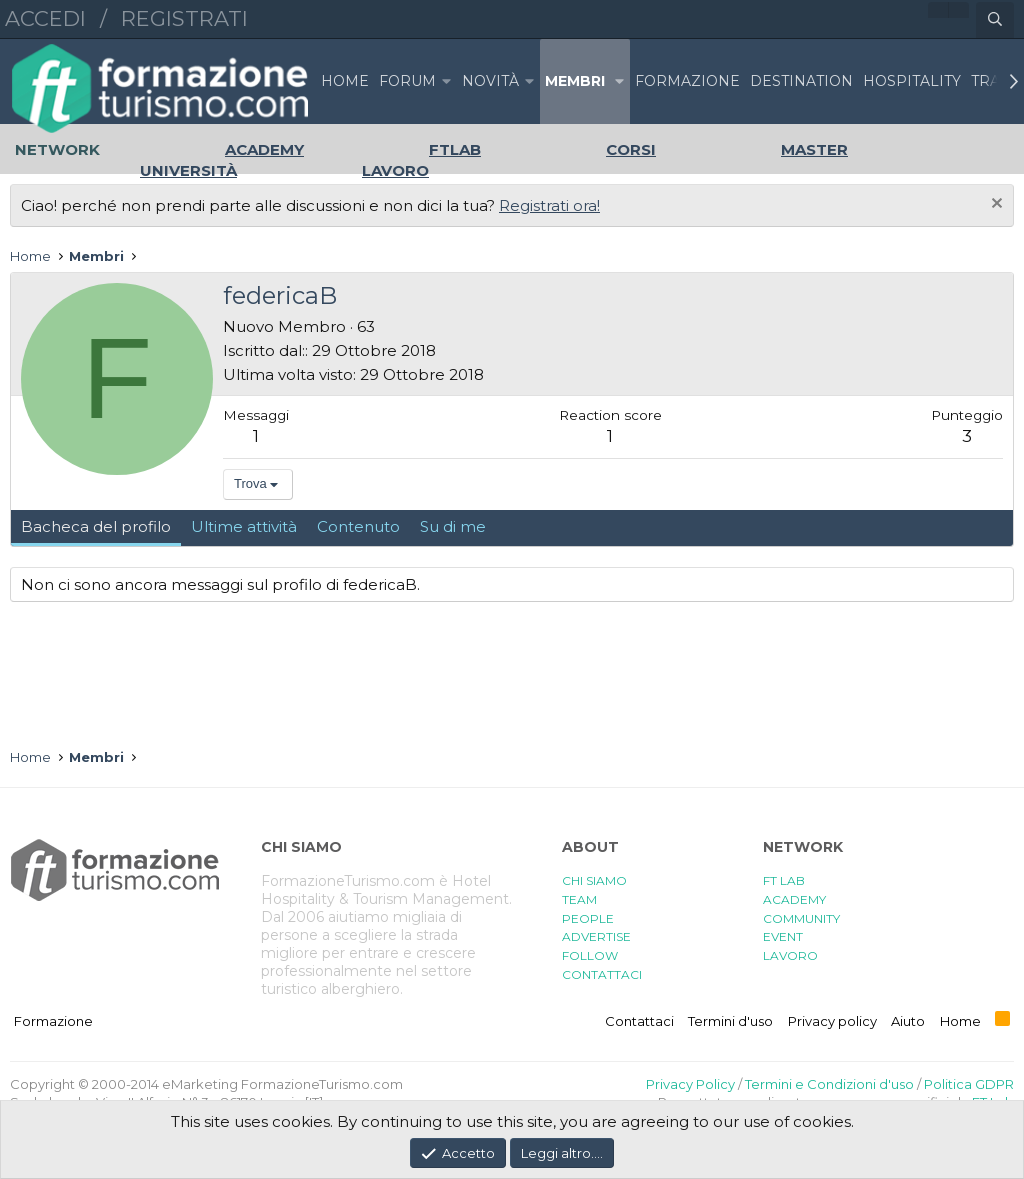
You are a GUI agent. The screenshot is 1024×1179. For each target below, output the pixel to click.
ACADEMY (794, 899)
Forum (407, 81)
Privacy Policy (690, 1084)
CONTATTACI (602, 974)
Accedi (45, 18)
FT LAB (784, 880)
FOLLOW (590, 955)
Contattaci (639, 1021)
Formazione (53, 1021)
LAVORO (790, 955)
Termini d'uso (730, 1021)
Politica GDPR (969, 1084)
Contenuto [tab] (358, 526)
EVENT (783, 936)
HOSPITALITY (912, 81)
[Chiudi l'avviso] (994, 205)
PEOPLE (588, 918)
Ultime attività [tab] (244, 526)
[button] (447, 81)
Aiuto (908, 1021)
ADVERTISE (596, 936)
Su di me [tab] (453, 526)
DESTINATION (801, 81)
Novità (490, 81)
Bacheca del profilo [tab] (96, 526)
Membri (575, 81)
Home (345, 81)
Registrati (184, 18)
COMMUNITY (801, 918)
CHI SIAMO (594, 880)
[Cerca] (995, 20)
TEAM (579, 899)
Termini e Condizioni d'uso (829, 1084)
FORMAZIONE (687, 81)
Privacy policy (832, 1021)
